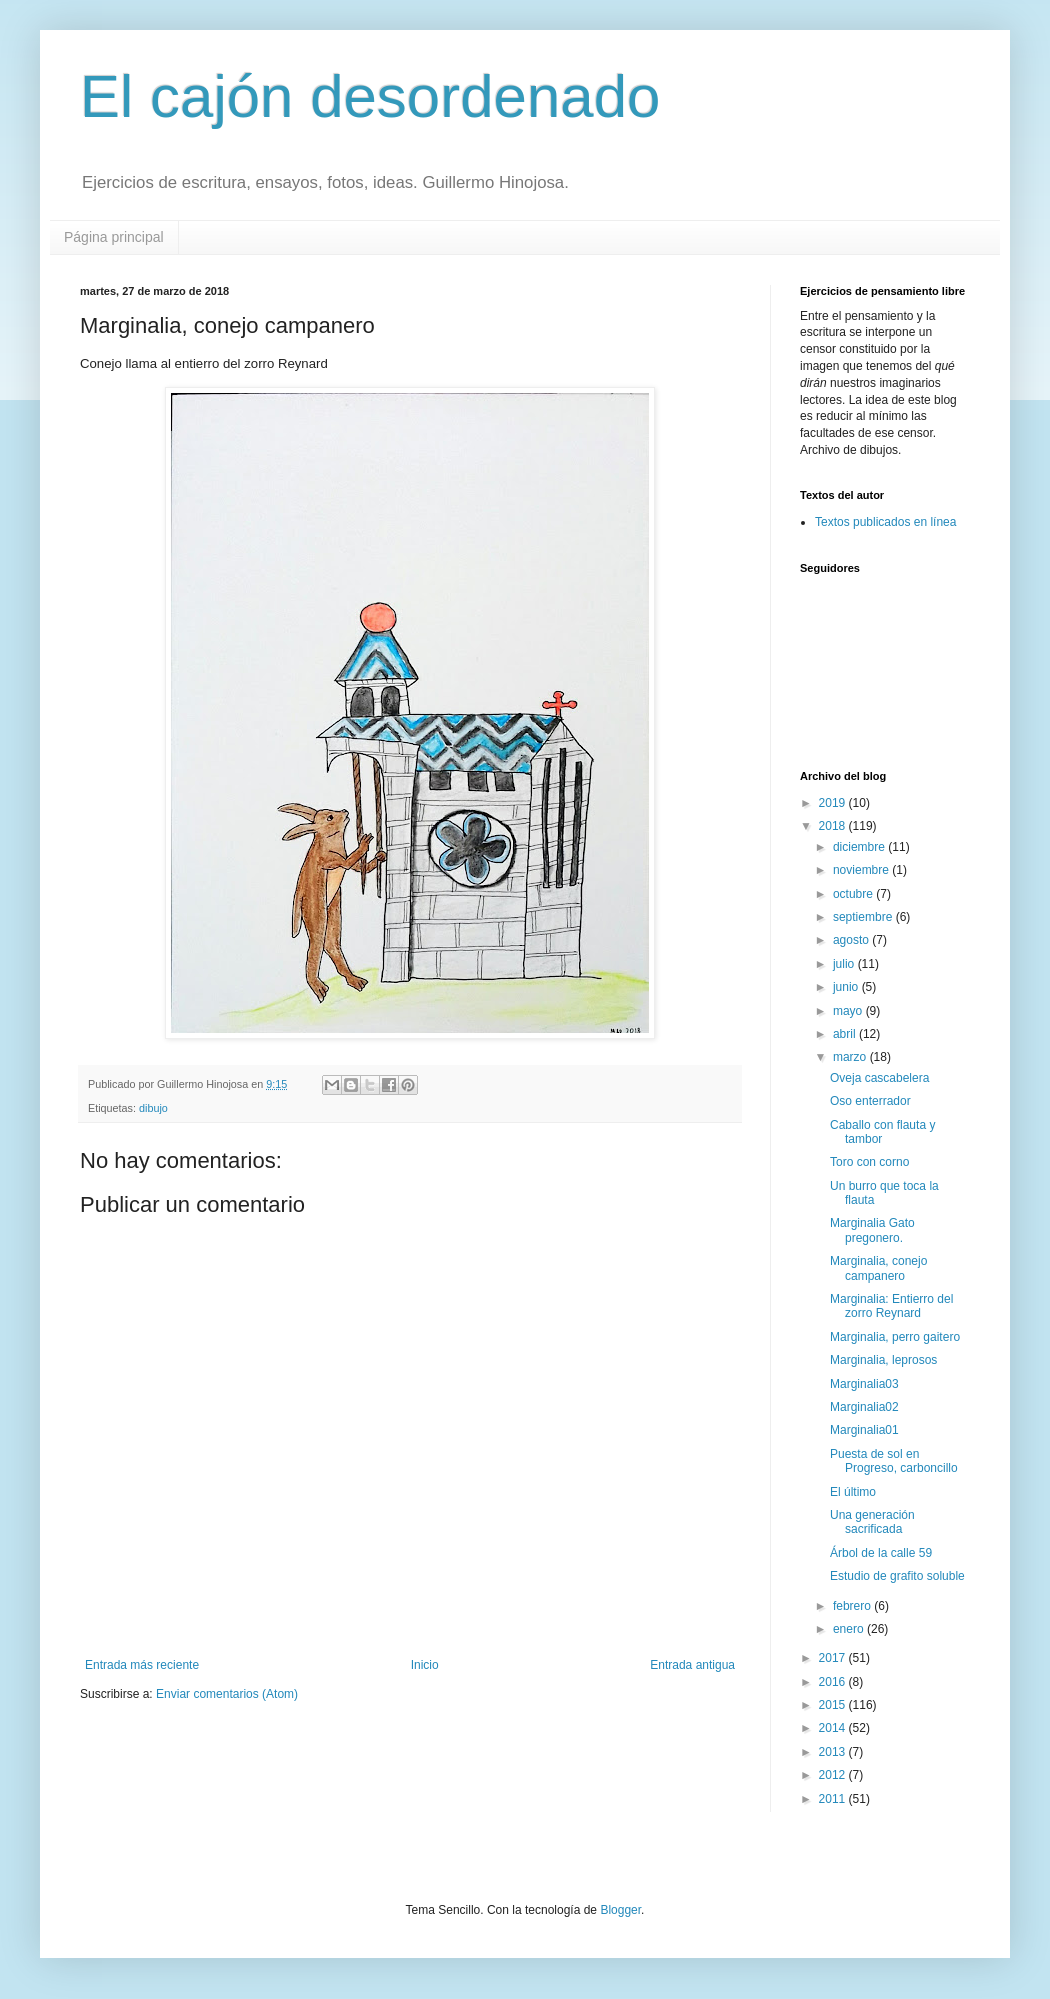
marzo (851, 1057)
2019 (834, 803)
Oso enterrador (870, 1101)
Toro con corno (869, 1162)
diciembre (860, 847)
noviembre (862, 870)
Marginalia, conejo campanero (878, 1268)
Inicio (425, 1665)
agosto (852, 940)
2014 (834, 1728)
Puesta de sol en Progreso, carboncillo (894, 1461)
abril (846, 1034)
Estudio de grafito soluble (897, 1576)
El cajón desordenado (370, 96)
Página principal (114, 237)
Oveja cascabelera (879, 1078)
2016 (834, 1682)
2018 (834, 826)
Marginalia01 (864, 1430)
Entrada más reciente (142, 1665)
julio (845, 964)
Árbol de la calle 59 (881, 1553)
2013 (834, 1752)
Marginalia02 (864, 1407)
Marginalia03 (864, 1384)
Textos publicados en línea (885, 522)
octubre (854, 894)
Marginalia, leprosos (883, 1360)
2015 (834, 1705)
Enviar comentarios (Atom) (227, 1694)
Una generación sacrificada (872, 1522)
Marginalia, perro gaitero (895, 1337)
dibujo (153, 1108)
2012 (834, 1775)
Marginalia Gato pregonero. (872, 1230)
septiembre (864, 917)
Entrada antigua (692, 1665)
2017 (834, 1658)
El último (853, 1492)
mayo (849, 1011)
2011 (834, 1799)
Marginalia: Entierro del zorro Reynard (891, 1306)
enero (850, 1629)
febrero (853, 1606)
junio (847, 987)
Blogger (620, 1910)
